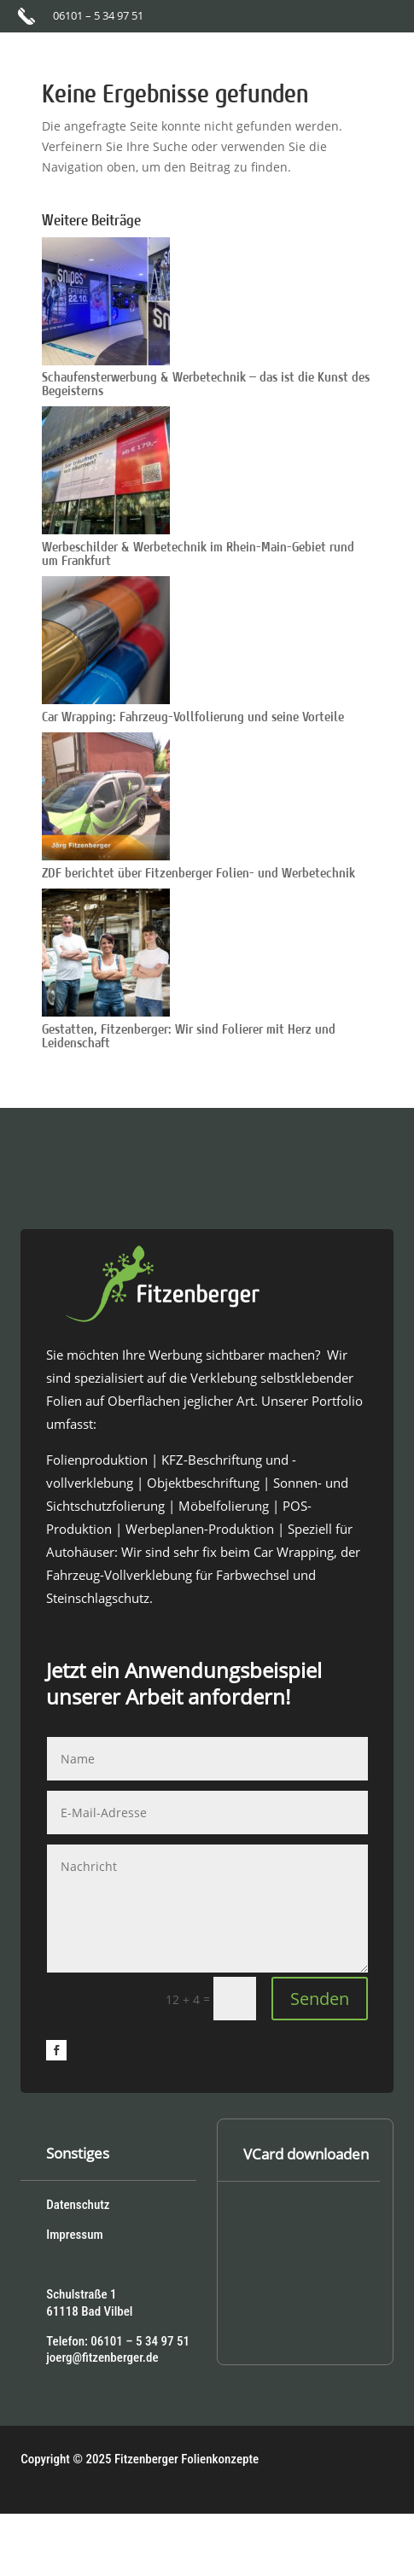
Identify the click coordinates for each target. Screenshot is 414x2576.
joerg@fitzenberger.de (102, 2357)
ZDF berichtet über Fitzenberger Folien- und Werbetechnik (198, 873)
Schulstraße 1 (81, 2294)
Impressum (74, 2234)
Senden (319, 1998)
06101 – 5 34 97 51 (98, 15)
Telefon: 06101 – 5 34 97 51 (118, 2341)
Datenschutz (77, 2204)
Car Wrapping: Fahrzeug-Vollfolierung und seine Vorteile (193, 717)
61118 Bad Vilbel (89, 2311)
